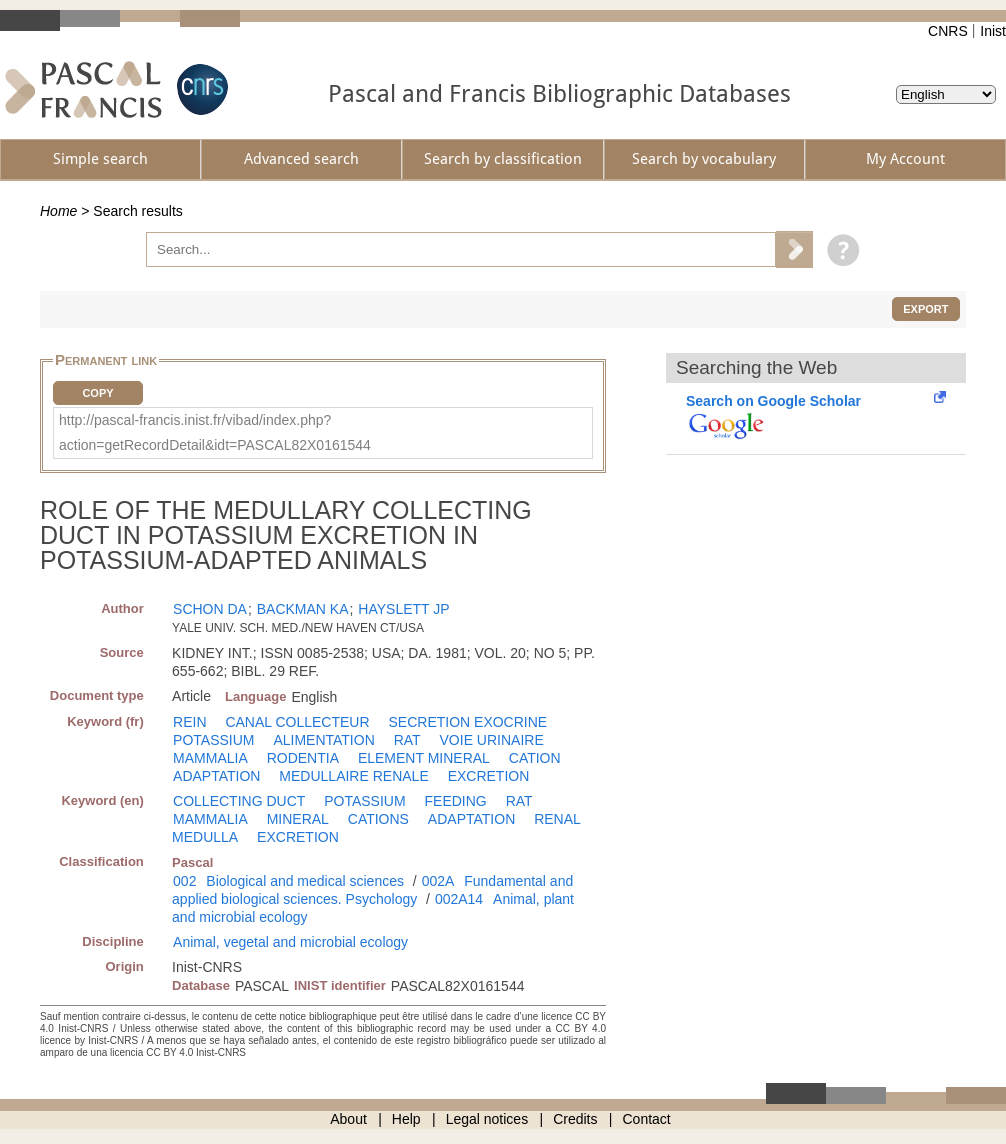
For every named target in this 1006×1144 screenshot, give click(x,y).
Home (58, 211)
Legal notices (487, 1119)
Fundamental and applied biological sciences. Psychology (372, 890)
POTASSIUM (213, 740)
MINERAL (298, 819)
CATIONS (378, 819)
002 (184, 881)
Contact (647, 1119)
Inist (993, 31)
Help (406, 1119)
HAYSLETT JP (403, 609)
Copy (97, 393)
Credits (575, 1119)
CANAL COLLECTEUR (297, 722)
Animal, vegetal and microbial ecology (290, 942)
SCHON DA (210, 609)
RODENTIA (303, 758)
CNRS (948, 31)
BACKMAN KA (303, 609)
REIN (189, 722)
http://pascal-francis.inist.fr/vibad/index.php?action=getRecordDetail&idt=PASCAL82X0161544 (215, 432)
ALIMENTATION (323, 740)
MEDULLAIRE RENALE (353, 776)
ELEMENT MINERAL (424, 758)
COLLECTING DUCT (239, 801)
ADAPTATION (216, 776)
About (348, 1119)
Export (925, 309)
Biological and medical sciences (305, 881)
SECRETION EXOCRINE (467, 722)
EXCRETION (489, 776)
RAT (407, 740)
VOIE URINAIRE (492, 740)
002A (438, 881)
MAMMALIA (210, 758)
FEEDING (456, 801)
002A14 (459, 899)
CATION (535, 758)
